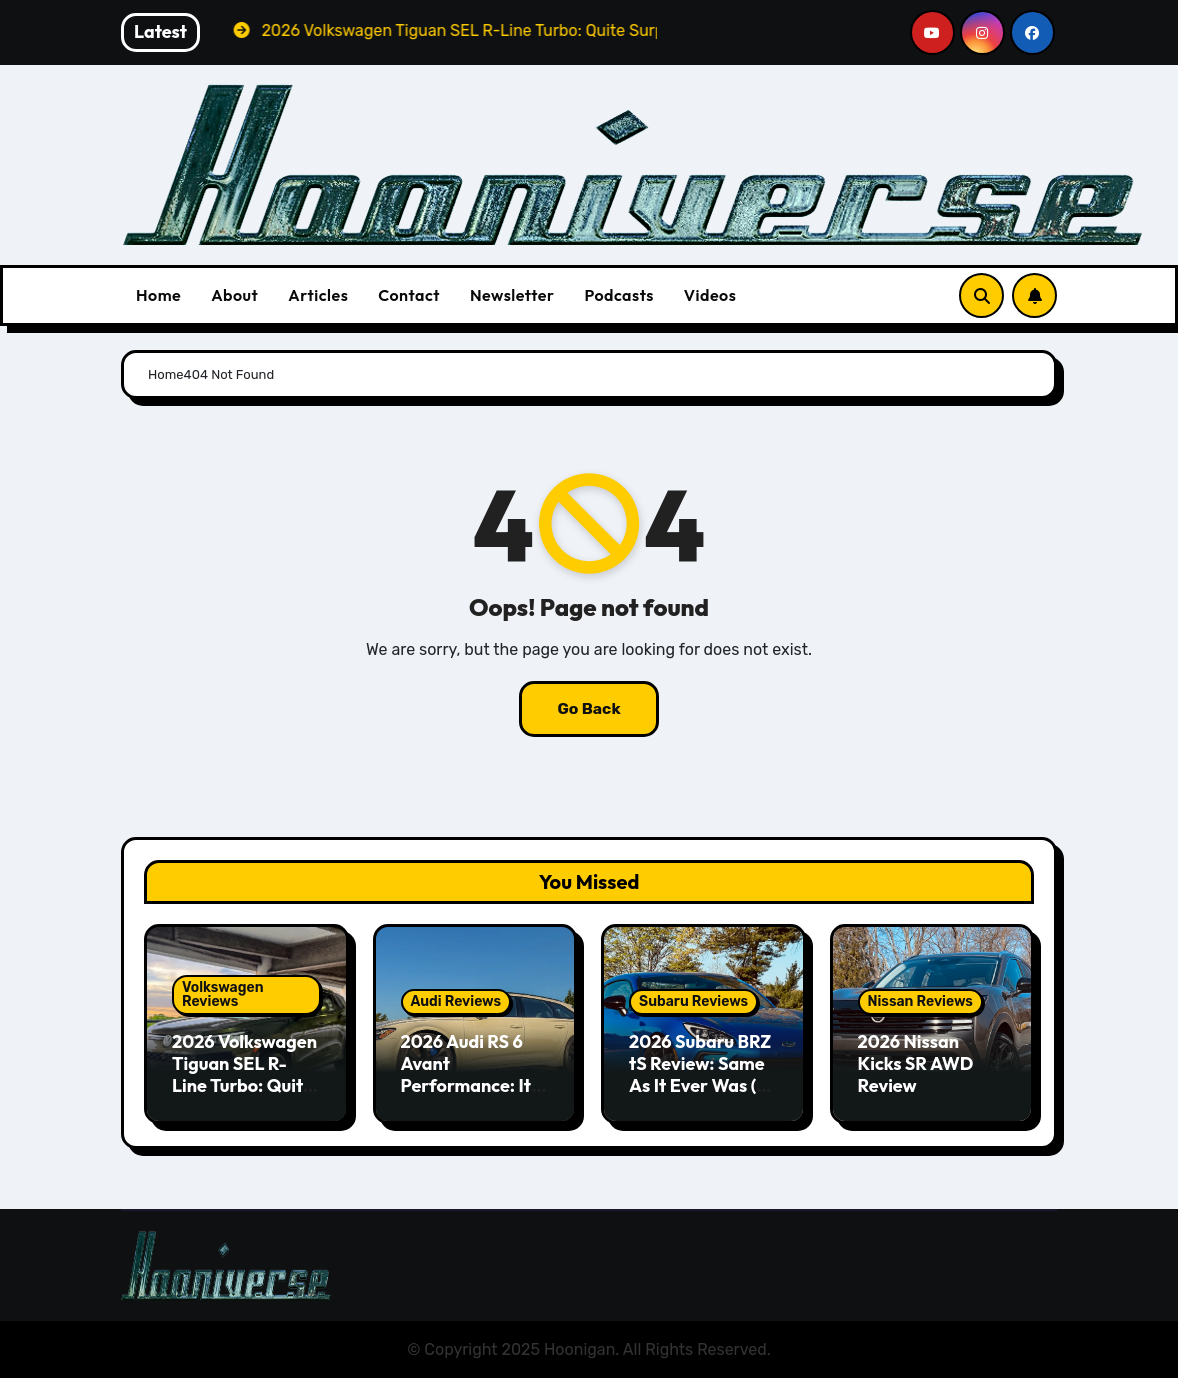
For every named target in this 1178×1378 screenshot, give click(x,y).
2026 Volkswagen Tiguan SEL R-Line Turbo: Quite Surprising (244, 1074)
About (234, 295)
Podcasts (618, 295)
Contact (409, 295)
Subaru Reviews (693, 1001)
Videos (710, 295)
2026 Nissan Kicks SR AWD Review (916, 1063)
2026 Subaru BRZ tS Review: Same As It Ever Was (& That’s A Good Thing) (700, 1084)
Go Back (589, 708)
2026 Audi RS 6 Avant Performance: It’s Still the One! (472, 1074)
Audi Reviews (456, 1001)
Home (158, 295)
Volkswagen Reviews (223, 994)
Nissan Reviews (920, 1001)
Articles (318, 295)
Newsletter (512, 295)
